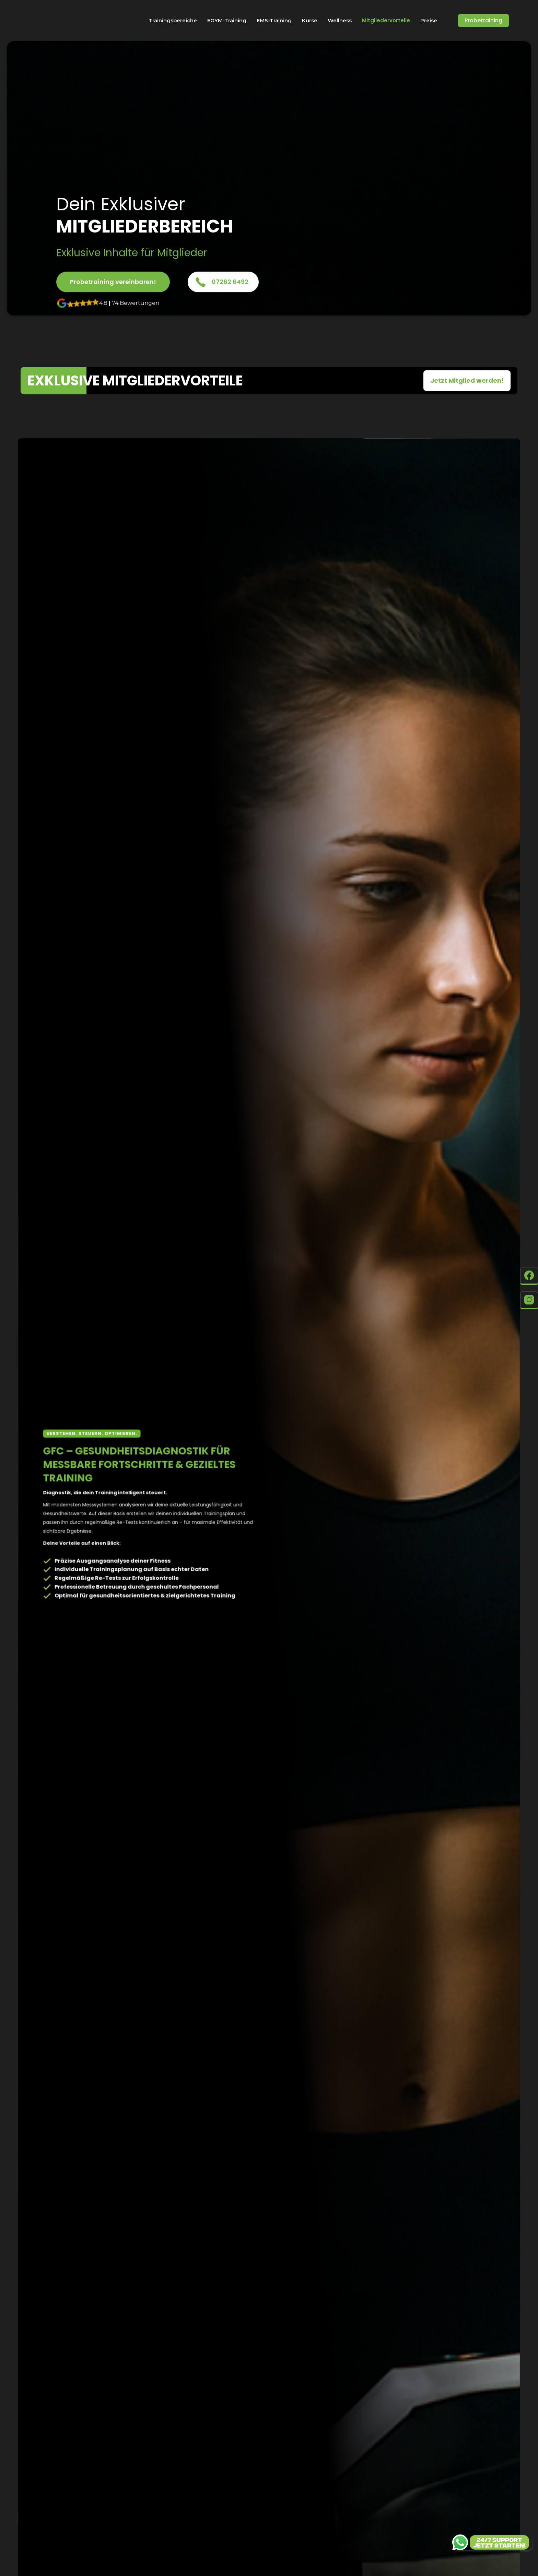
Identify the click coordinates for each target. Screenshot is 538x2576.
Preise (428, 20)
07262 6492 (230, 282)
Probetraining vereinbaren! (113, 282)
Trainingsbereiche (173, 20)
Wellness (340, 20)
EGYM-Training (226, 20)
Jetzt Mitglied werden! (467, 380)
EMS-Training (274, 20)
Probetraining (483, 20)
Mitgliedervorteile (386, 20)
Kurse (309, 20)
